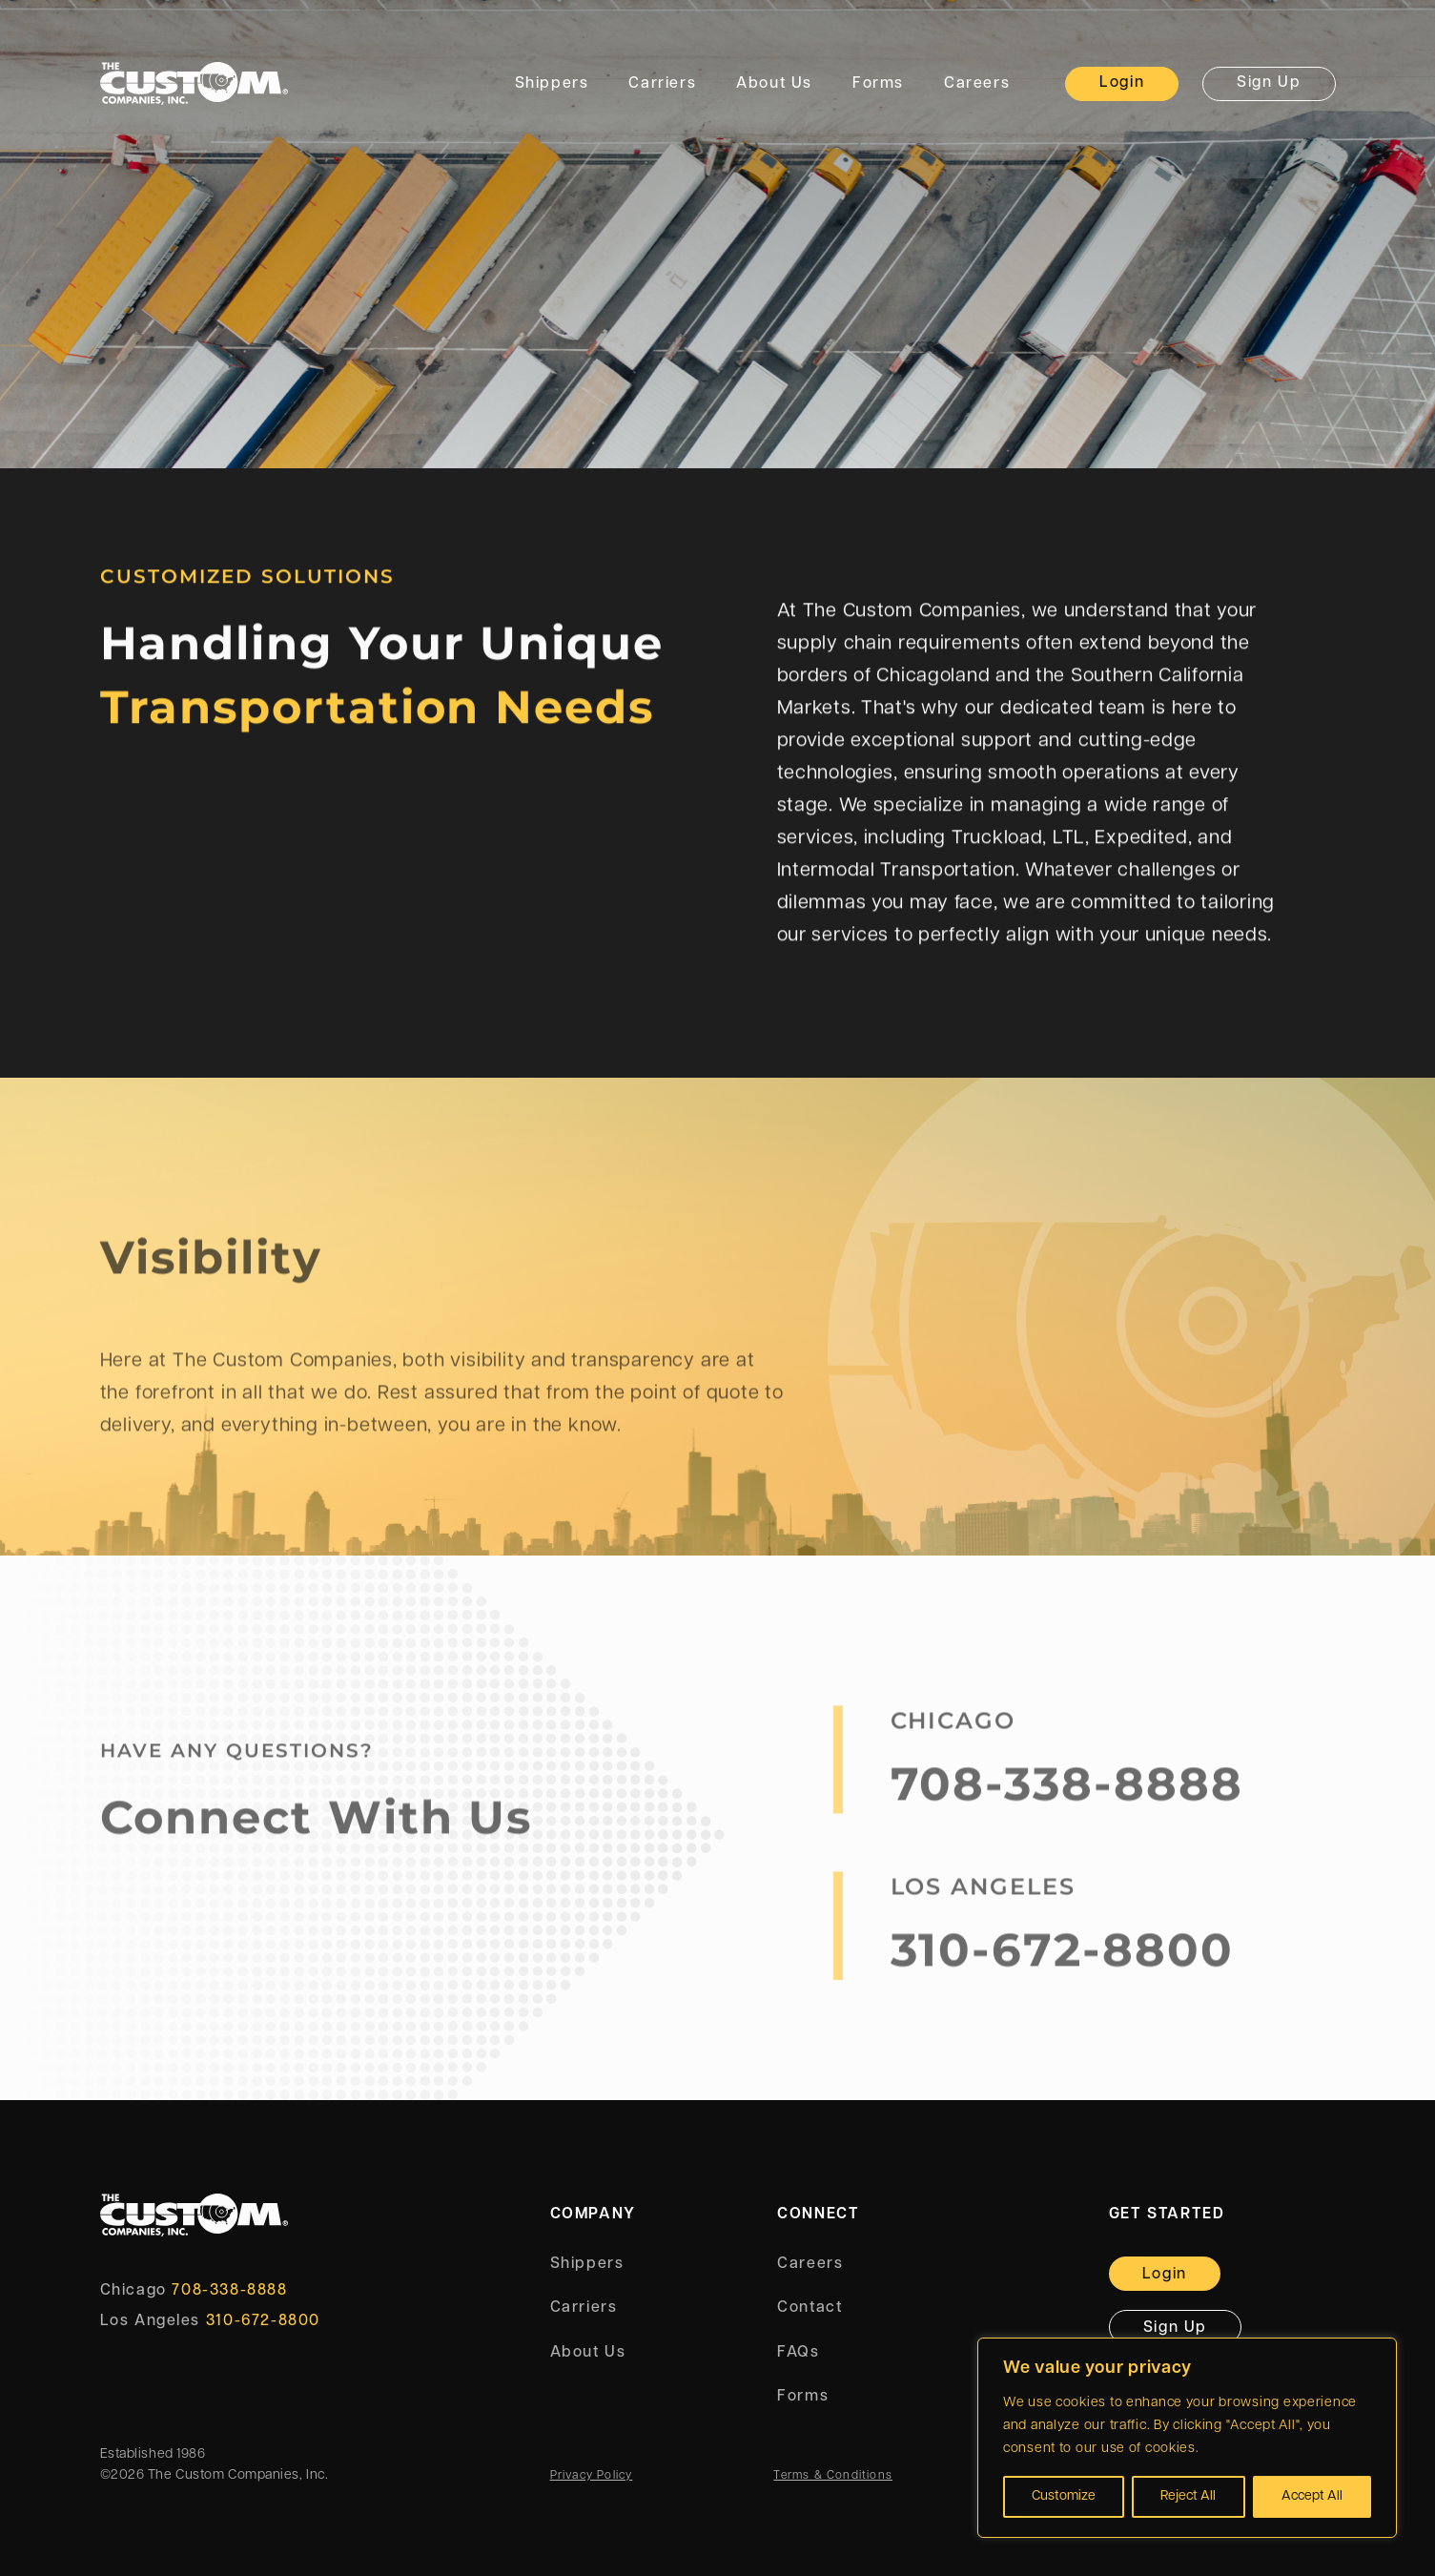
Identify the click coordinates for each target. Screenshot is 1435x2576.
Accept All (1312, 2496)
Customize (1064, 2496)
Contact (809, 2308)
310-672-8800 (1062, 1959)
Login (1121, 83)
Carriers (662, 84)
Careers (977, 84)
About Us (774, 84)
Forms (878, 84)
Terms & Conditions (832, 2476)
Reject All (1188, 2496)
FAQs (798, 2352)
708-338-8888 (1067, 1793)
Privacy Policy (591, 2476)
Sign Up (1269, 83)
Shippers (552, 84)
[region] (1187, 2438)
